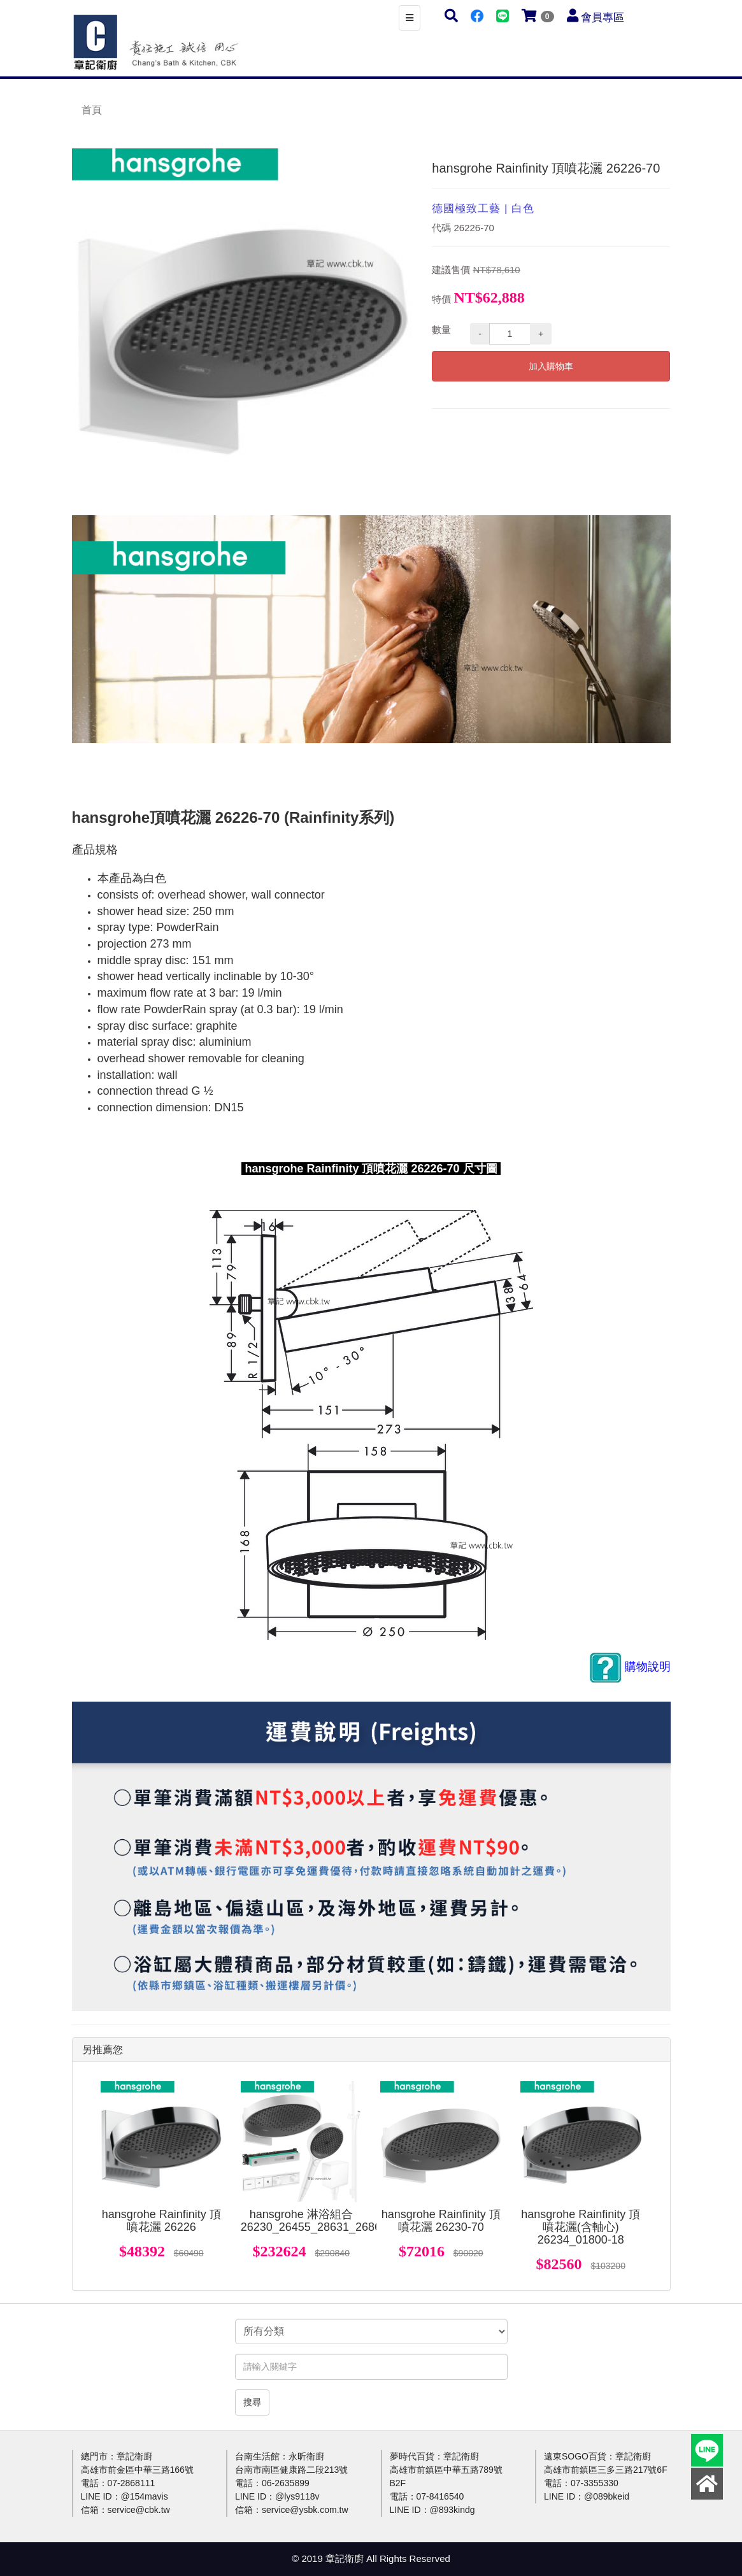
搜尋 (252, 2402)
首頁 (92, 109)
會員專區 (602, 17)
